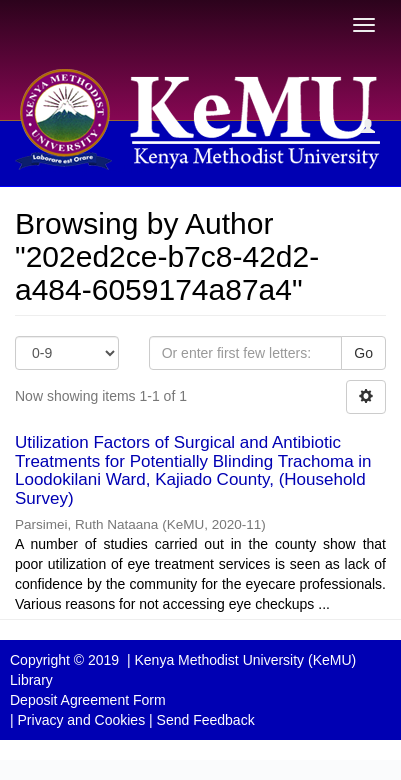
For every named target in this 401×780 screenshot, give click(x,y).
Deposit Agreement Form (88, 700)
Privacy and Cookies (82, 720)
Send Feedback (206, 720)
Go (363, 353)
